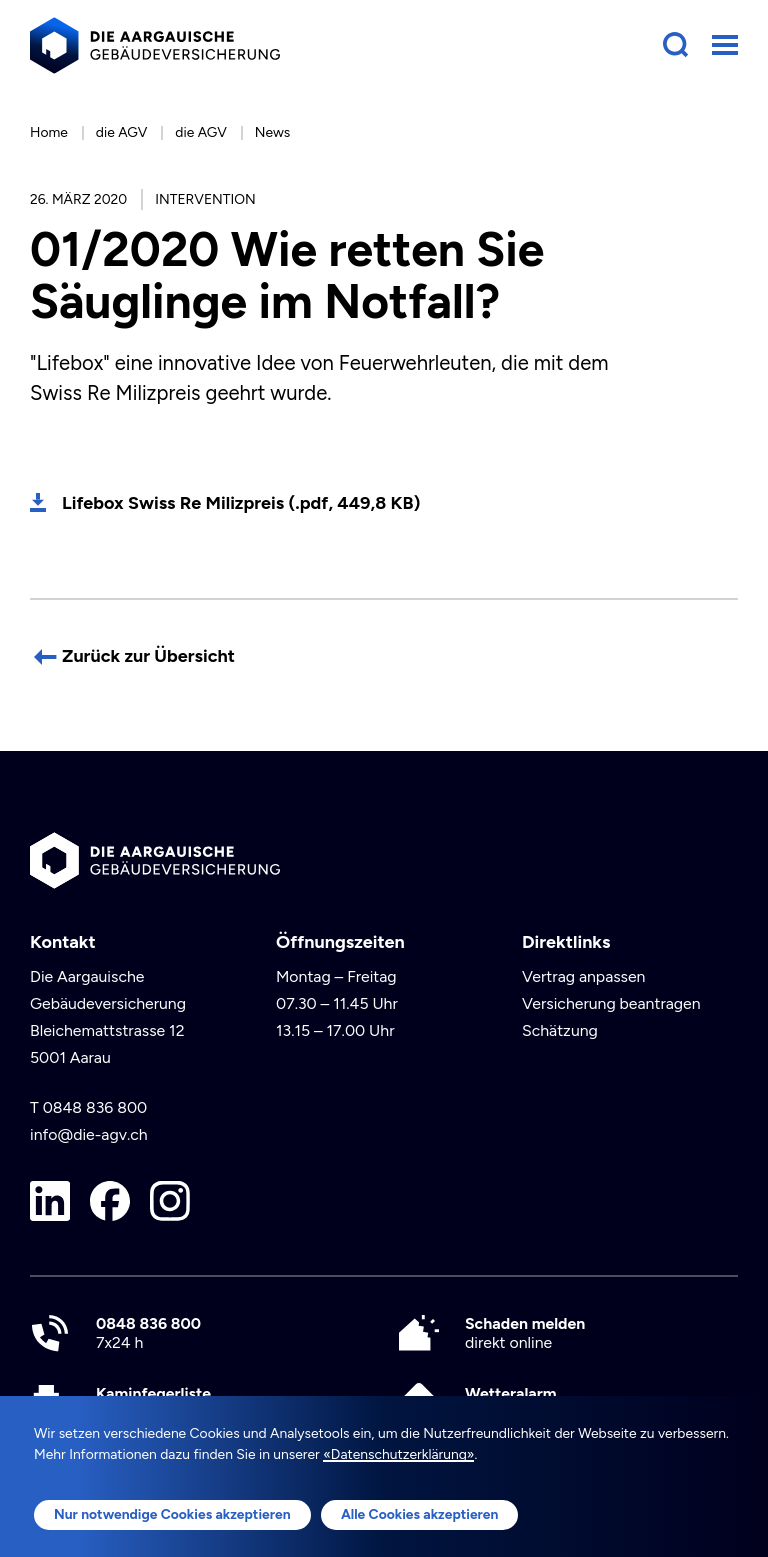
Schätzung (560, 1030)
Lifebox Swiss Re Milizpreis (241, 503)
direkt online (525, 1333)
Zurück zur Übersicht (148, 656)
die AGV (122, 132)
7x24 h (148, 1333)
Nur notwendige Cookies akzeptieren (172, 1514)
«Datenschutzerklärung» (398, 1454)
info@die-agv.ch (89, 1134)
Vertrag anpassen (584, 976)
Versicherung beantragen (611, 1003)
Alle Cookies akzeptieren (420, 1514)
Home (49, 132)
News (272, 132)
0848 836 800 (95, 1107)
